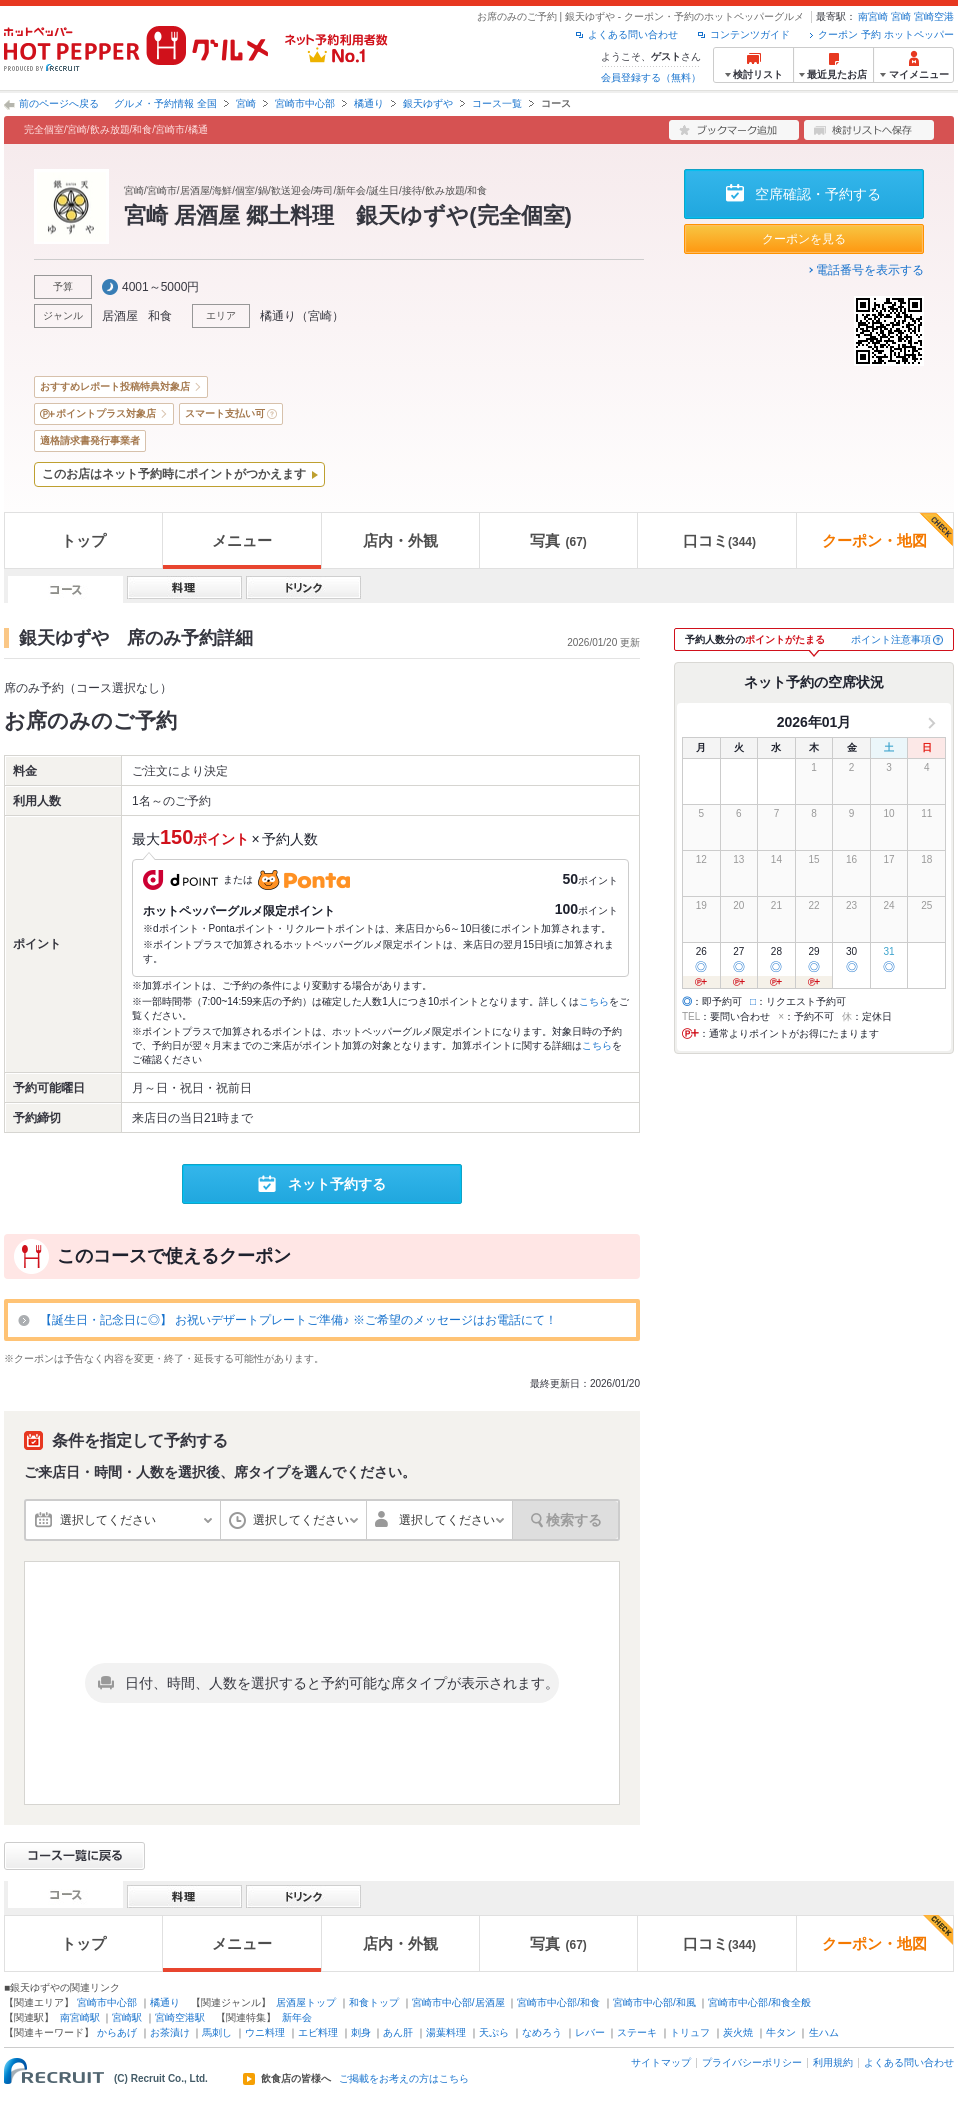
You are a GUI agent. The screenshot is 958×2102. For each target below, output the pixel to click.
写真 (558, 540)
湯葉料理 (446, 2032)
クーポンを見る (804, 239)
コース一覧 (497, 103)
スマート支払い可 (225, 413)
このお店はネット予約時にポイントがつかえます (174, 474)
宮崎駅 (127, 2017)
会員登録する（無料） (651, 77)
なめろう (542, 2032)
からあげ (117, 2032)
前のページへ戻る (59, 103)
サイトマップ (661, 2062)
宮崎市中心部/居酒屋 (458, 2002)
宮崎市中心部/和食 (558, 2002)
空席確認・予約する (818, 194)
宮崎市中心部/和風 (654, 2002)
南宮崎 (873, 16)
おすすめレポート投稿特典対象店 (115, 386)
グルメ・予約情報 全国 (165, 103)
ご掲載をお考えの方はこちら (404, 2079)
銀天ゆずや (428, 103)
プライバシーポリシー (752, 2062)
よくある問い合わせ (633, 34)
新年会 (297, 2017)
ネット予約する (337, 1184)
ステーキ (637, 2032)
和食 (160, 316)
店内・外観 (400, 540)
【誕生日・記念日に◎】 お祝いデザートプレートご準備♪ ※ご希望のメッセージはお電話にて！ (298, 1320)
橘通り (369, 103)
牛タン (781, 2032)
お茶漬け (170, 2032)
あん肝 (398, 2032)
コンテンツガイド (750, 34)
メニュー (242, 540)
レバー (590, 2032)
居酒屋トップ (306, 2002)
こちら (594, 1001)
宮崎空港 (934, 16)
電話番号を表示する (870, 270)
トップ (83, 540)
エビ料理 (318, 2032)
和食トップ (374, 2002)
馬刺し (217, 2032)
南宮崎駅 (80, 2017)
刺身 (361, 2032)
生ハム (824, 2032)
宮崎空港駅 (180, 2017)
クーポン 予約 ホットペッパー (886, 34)
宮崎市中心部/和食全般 (759, 2002)
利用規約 (833, 2062)
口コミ (719, 540)
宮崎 (901, 16)
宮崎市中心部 (305, 103)
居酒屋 (120, 316)
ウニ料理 (265, 2032)
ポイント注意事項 (891, 639)
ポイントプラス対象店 (106, 413)
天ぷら (494, 2032)
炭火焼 (738, 2032)
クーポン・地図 (887, 531)
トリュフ (690, 2032)
